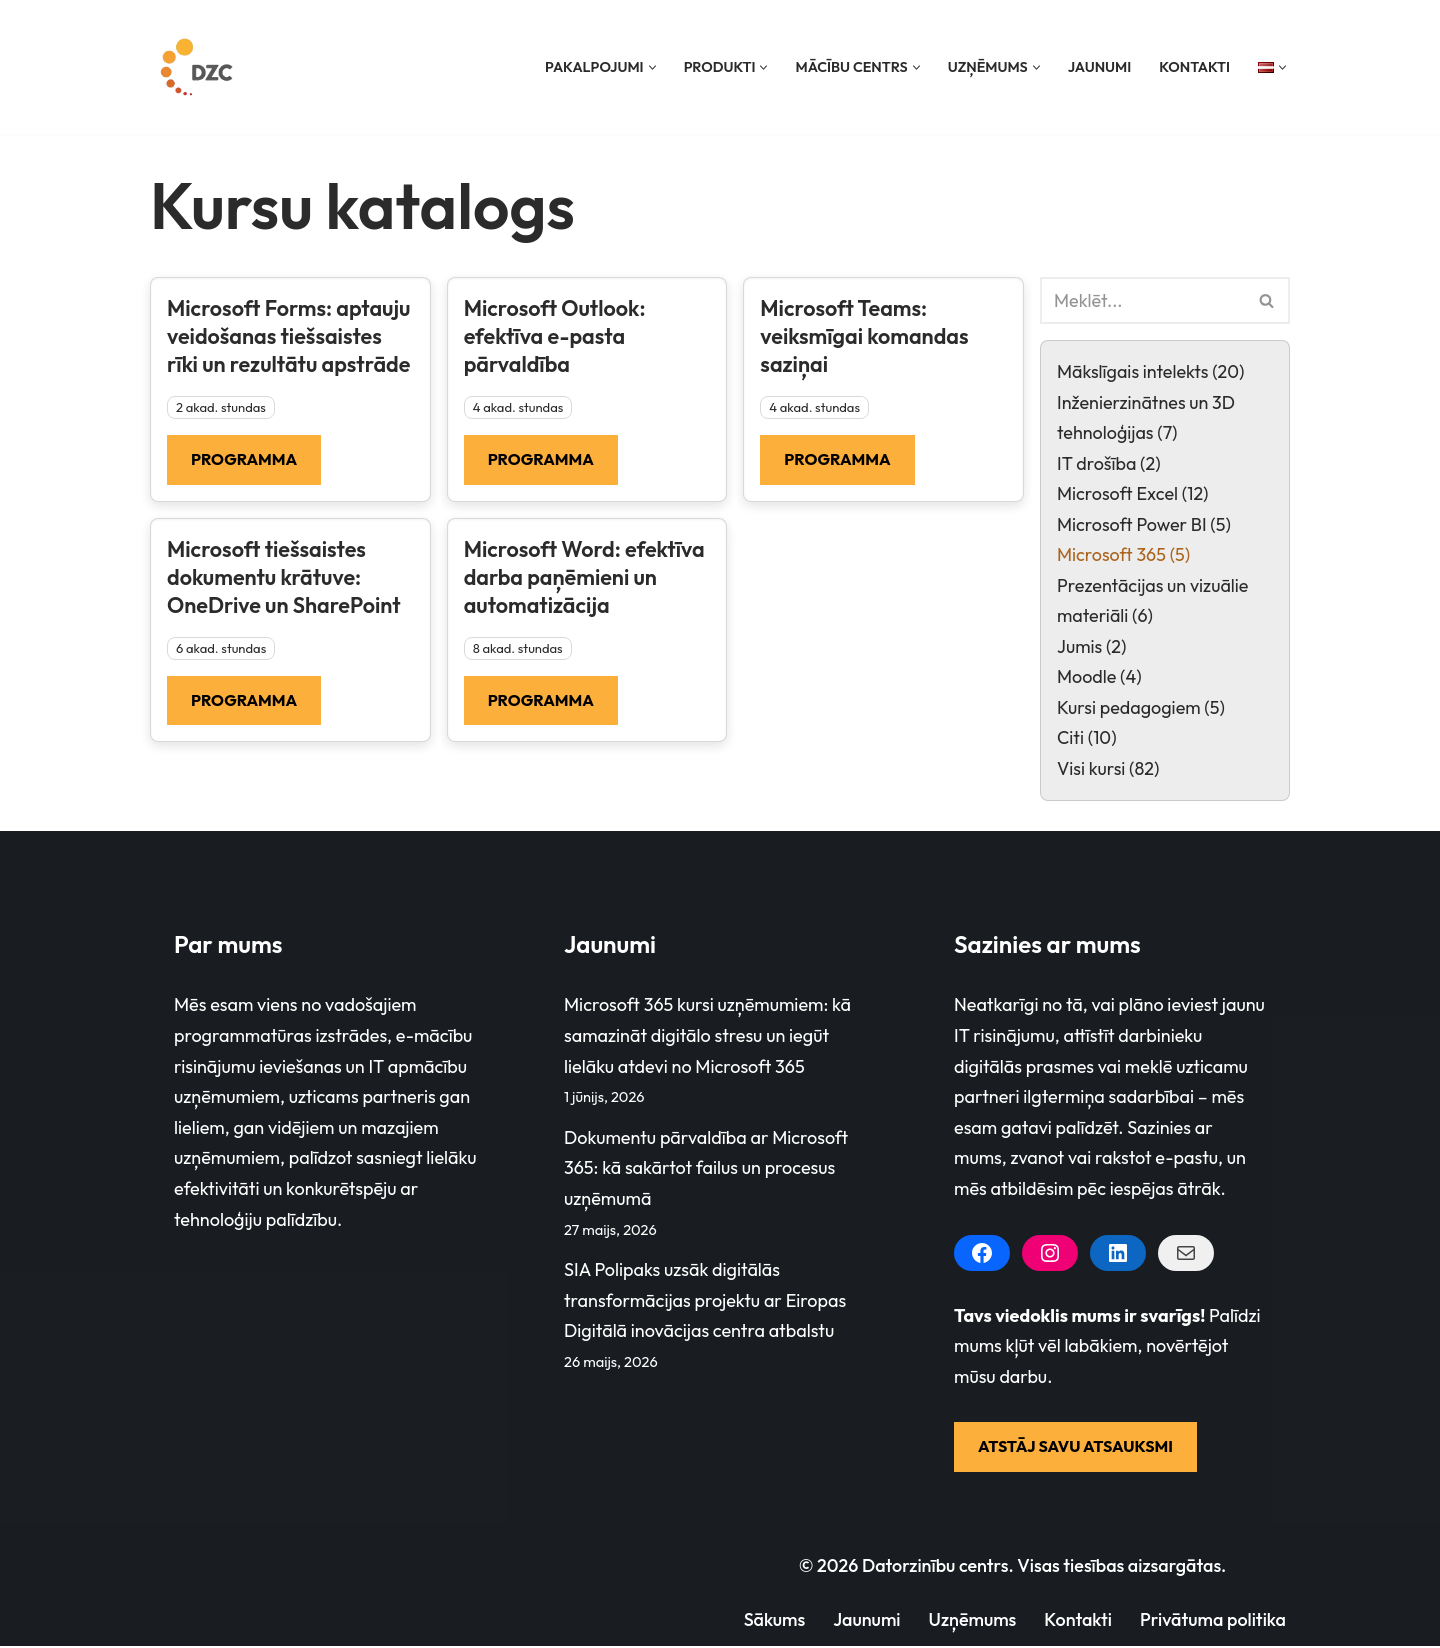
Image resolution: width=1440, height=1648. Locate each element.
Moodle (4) (1099, 677)
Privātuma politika (1212, 1620)
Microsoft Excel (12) (1133, 494)
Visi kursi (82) (1108, 769)
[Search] (1142, 300)
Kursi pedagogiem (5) (1141, 708)
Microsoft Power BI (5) (1144, 524)
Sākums (773, 1620)
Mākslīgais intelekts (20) (1151, 371)
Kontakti (1194, 67)
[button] (650, 67)
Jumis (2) (1092, 647)
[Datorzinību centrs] (199, 67)
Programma (244, 459)
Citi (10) (1087, 738)
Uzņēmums (971, 1620)
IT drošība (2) (1109, 463)
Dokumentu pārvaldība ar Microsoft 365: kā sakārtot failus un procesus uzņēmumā (706, 1169)
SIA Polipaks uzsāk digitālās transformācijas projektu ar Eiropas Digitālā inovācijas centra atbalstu (705, 1302)
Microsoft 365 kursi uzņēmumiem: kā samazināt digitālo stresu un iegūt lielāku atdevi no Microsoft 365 (707, 1037)
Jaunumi (1099, 67)
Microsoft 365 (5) (1124, 555)
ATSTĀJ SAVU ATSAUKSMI (1075, 1448)
